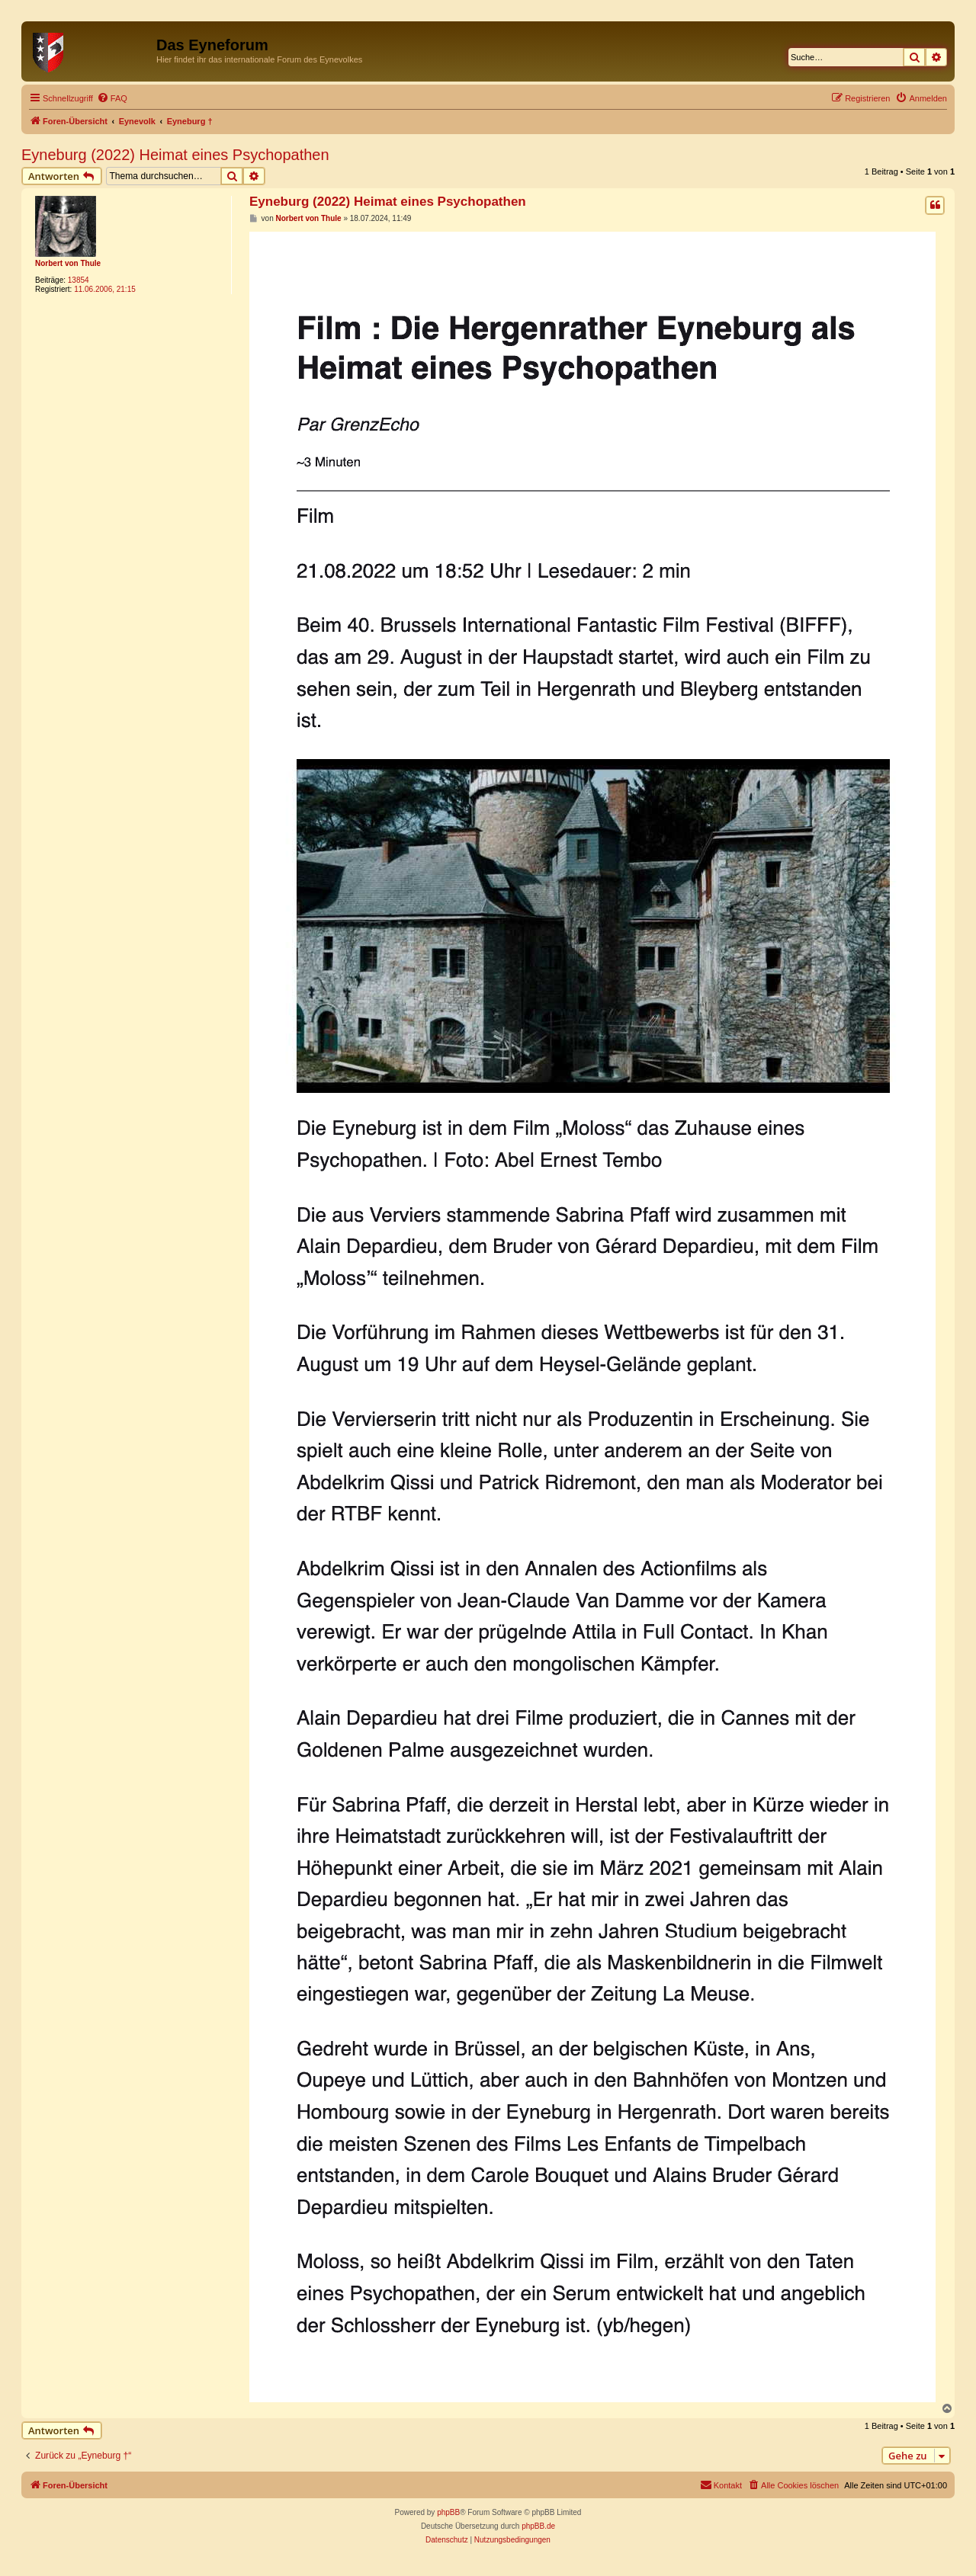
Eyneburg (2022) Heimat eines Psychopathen (175, 154)
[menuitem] (112, 98)
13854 (78, 280)
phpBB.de (538, 2526)
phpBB (448, 2512)
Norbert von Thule (68, 263)
